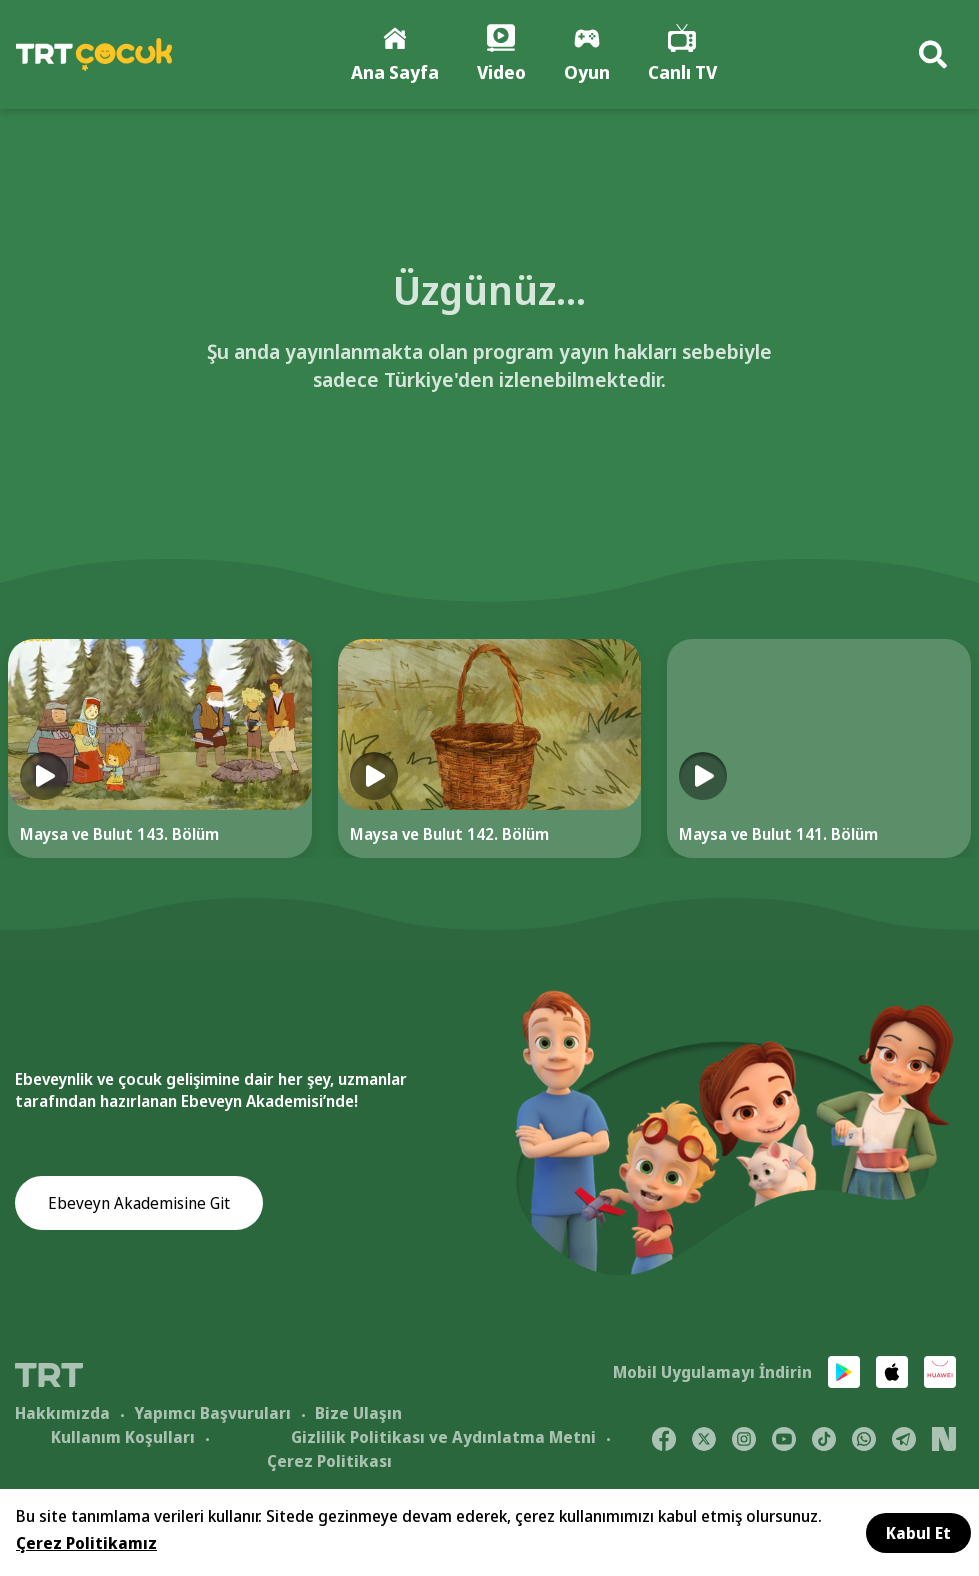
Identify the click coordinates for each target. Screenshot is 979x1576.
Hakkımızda (62, 1413)
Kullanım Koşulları (123, 1437)
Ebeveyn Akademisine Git (139, 1203)
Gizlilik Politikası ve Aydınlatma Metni (443, 1437)
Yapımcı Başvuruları (212, 1413)
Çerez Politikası (329, 1461)
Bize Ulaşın (358, 1413)
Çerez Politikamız (86, 1543)
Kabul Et (918, 1533)
